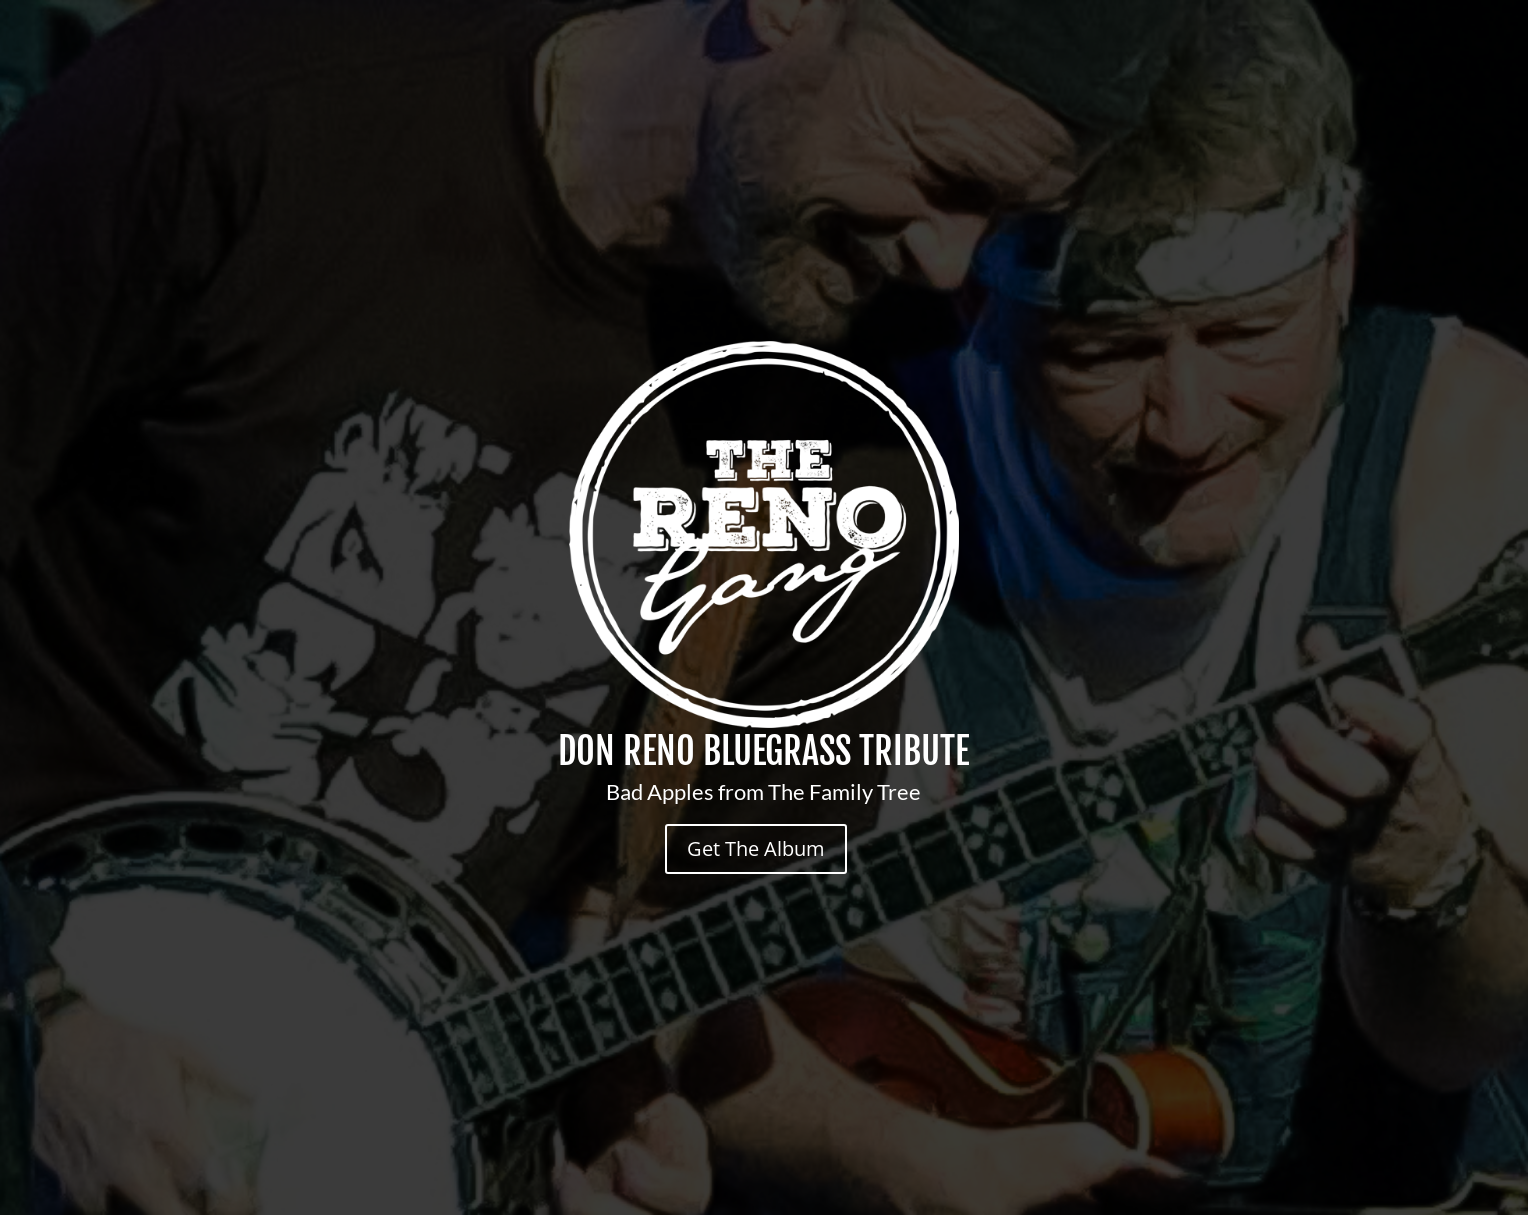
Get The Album (756, 848)
